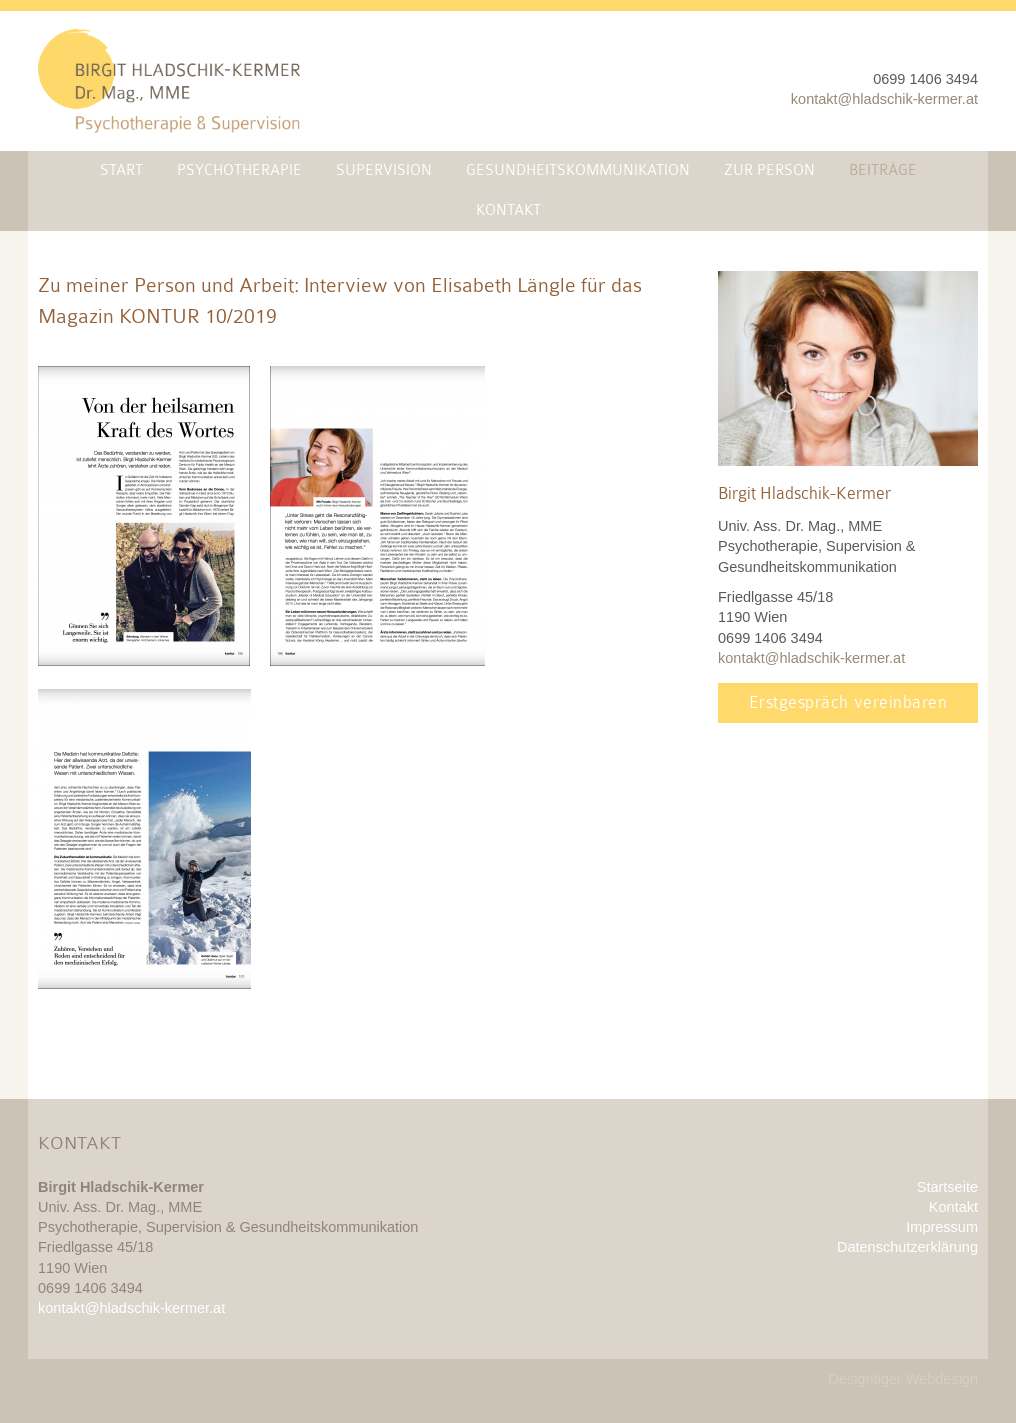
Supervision (384, 170)
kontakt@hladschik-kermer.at (884, 99)
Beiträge (883, 170)
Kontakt (508, 210)
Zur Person (769, 170)
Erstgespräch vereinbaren (848, 702)
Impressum (942, 1227)
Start (121, 170)
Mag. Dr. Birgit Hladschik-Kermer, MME (169, 81)
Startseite (947, 1187)
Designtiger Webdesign (903, 1379)
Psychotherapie (239, 170)
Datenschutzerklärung (907, 1247)
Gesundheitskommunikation (578, 170)
